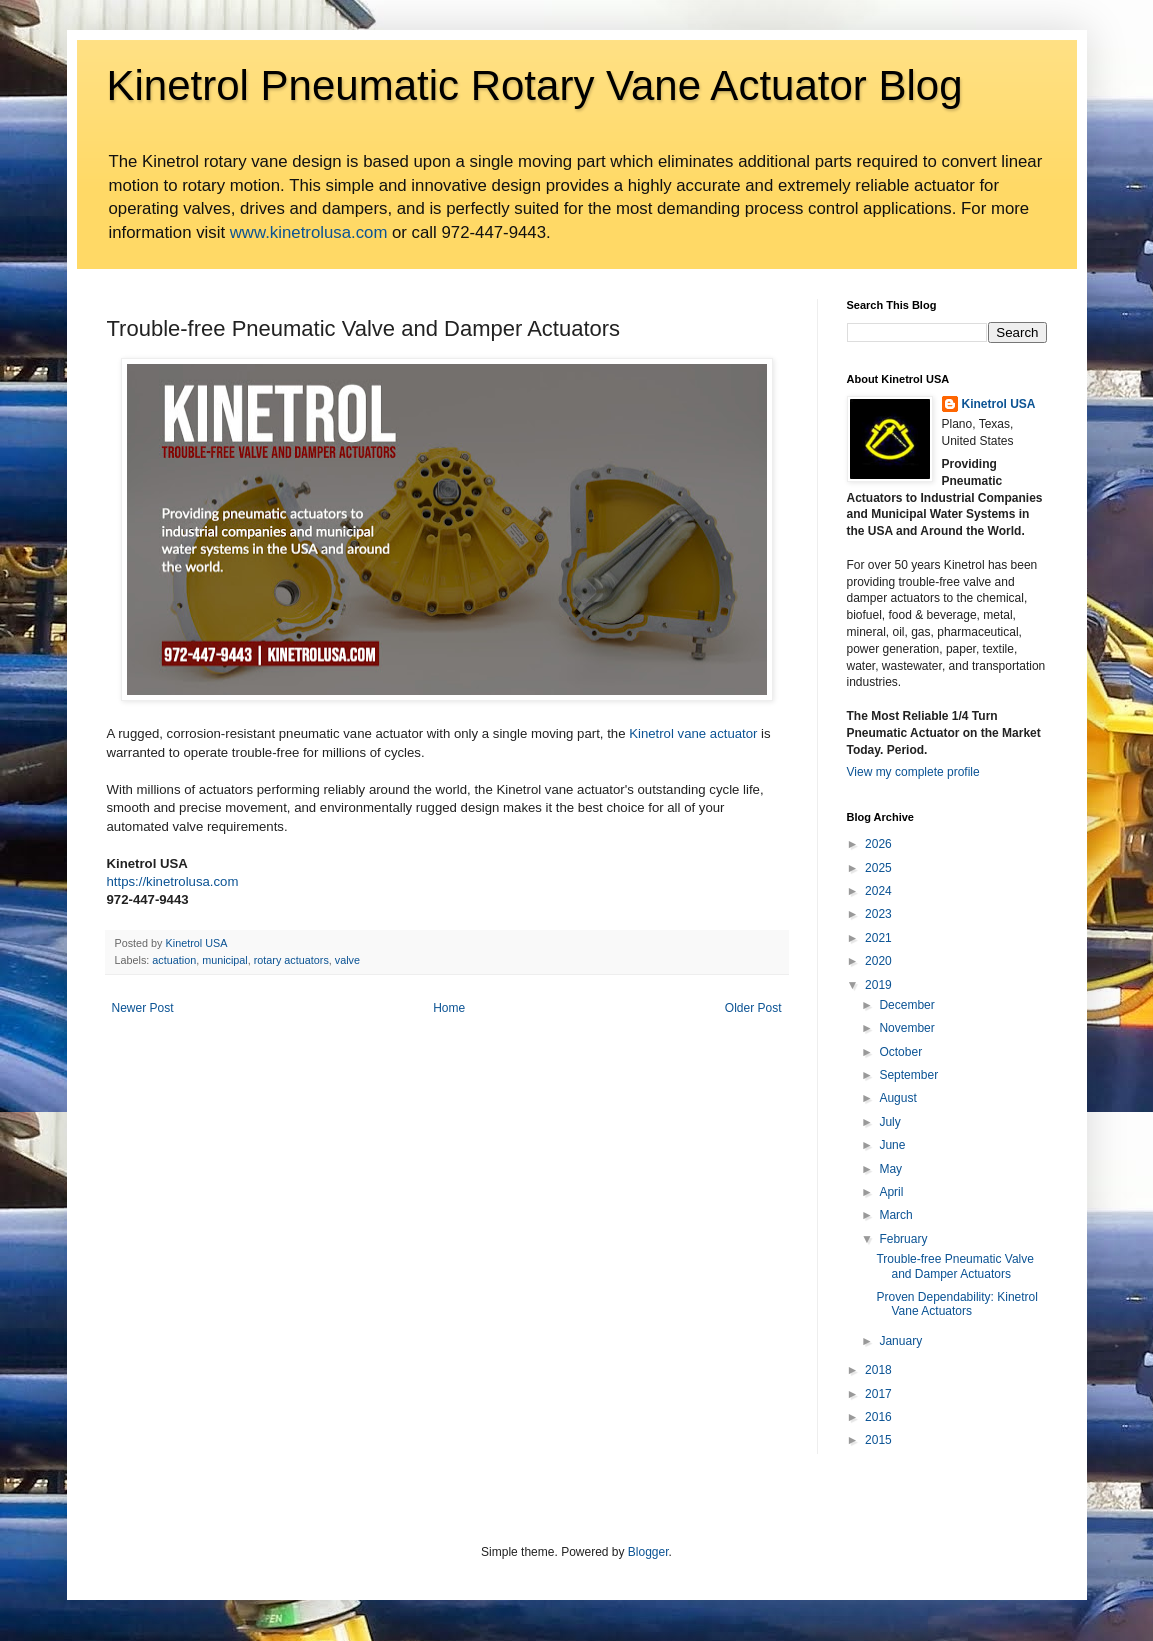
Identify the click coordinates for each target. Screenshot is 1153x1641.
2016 (878, 1417)
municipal (225, 960)
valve (347, 960)
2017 (878, 1394)
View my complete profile (913, 772)
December (906, 1005)
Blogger (648, 1552)
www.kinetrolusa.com (309, 232)
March (895, 1215)
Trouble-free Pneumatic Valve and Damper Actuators (954, 1266)
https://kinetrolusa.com (173, 881)
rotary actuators (291, 960)
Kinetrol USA (999, 404)
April (891, 1192)
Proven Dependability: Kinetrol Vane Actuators (956, 1304)
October (900, 1052)
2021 (878, 938)
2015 (878, 1440)
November (906, 1028)
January (900, 1341)
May (890, 1169)
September (908, 1075)
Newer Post (143, 1008)
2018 (878, 1370)
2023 (878, 914)
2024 (878, 891)
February (903, 1239)
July (889, 1122)
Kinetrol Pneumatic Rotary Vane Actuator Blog (535, 85)
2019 (878, 985)
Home (449, 1008)
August (897, 1098)
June (892, 1145)
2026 (878, 844)
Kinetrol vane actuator (693, 733)
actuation (174, 960)
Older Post (753, 1008)
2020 (878, 961)
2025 (878, 868)
